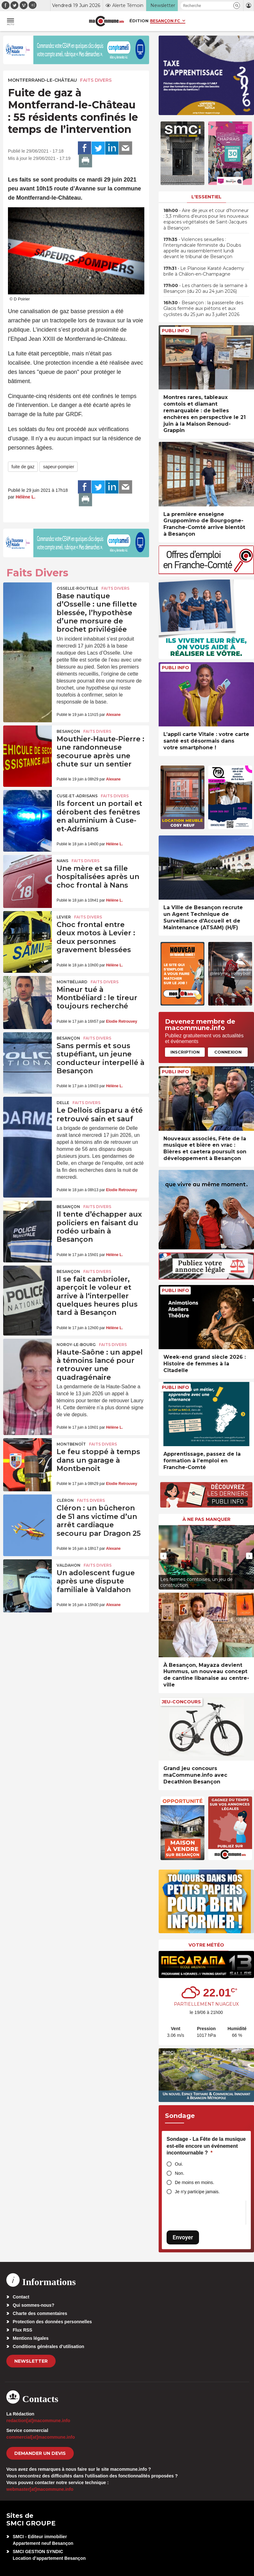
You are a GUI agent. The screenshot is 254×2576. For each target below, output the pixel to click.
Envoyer (183, 2237)
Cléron (65, 1500)
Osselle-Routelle (77, 588)
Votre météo (206, 1945)
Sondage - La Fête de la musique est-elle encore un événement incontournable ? (206, 2145)
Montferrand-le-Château (42, 80)
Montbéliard (72, 981)
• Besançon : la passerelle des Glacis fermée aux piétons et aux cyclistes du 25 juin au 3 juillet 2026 (203, 308)
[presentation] (163, 1556)
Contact (21, 2296)
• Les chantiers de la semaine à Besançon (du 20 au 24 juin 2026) (205, 288)
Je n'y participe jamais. (197, 2191)
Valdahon (68, 1565)
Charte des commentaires (40, 2313)
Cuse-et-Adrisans (77, 795)
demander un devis (40, 2453)
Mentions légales (31, 2338)
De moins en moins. (194, 2182)
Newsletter (31, 2361)
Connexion (228, 1051)
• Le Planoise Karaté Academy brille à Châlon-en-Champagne (203, 271)
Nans (62, 860)
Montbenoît (71, 1444)
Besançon (68, 731)
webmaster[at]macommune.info (39, 2489)
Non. (179, 2173)
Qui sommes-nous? (33, 2305)
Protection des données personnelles (52, 2321)
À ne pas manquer (206, 1519)
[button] (236, 5)
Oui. (179, 2164)
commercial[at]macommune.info (40, 2437)
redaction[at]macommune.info (38, 2420)
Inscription (185, 1051)
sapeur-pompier (58, 466)
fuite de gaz (22, 466)
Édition (138, 20)
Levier (64, 917)
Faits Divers (96, 80)
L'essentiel (206, 197)
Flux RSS (22, 2329)
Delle (63, 1102)
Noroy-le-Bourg (76, 1344)
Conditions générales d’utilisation (48, 2346)
